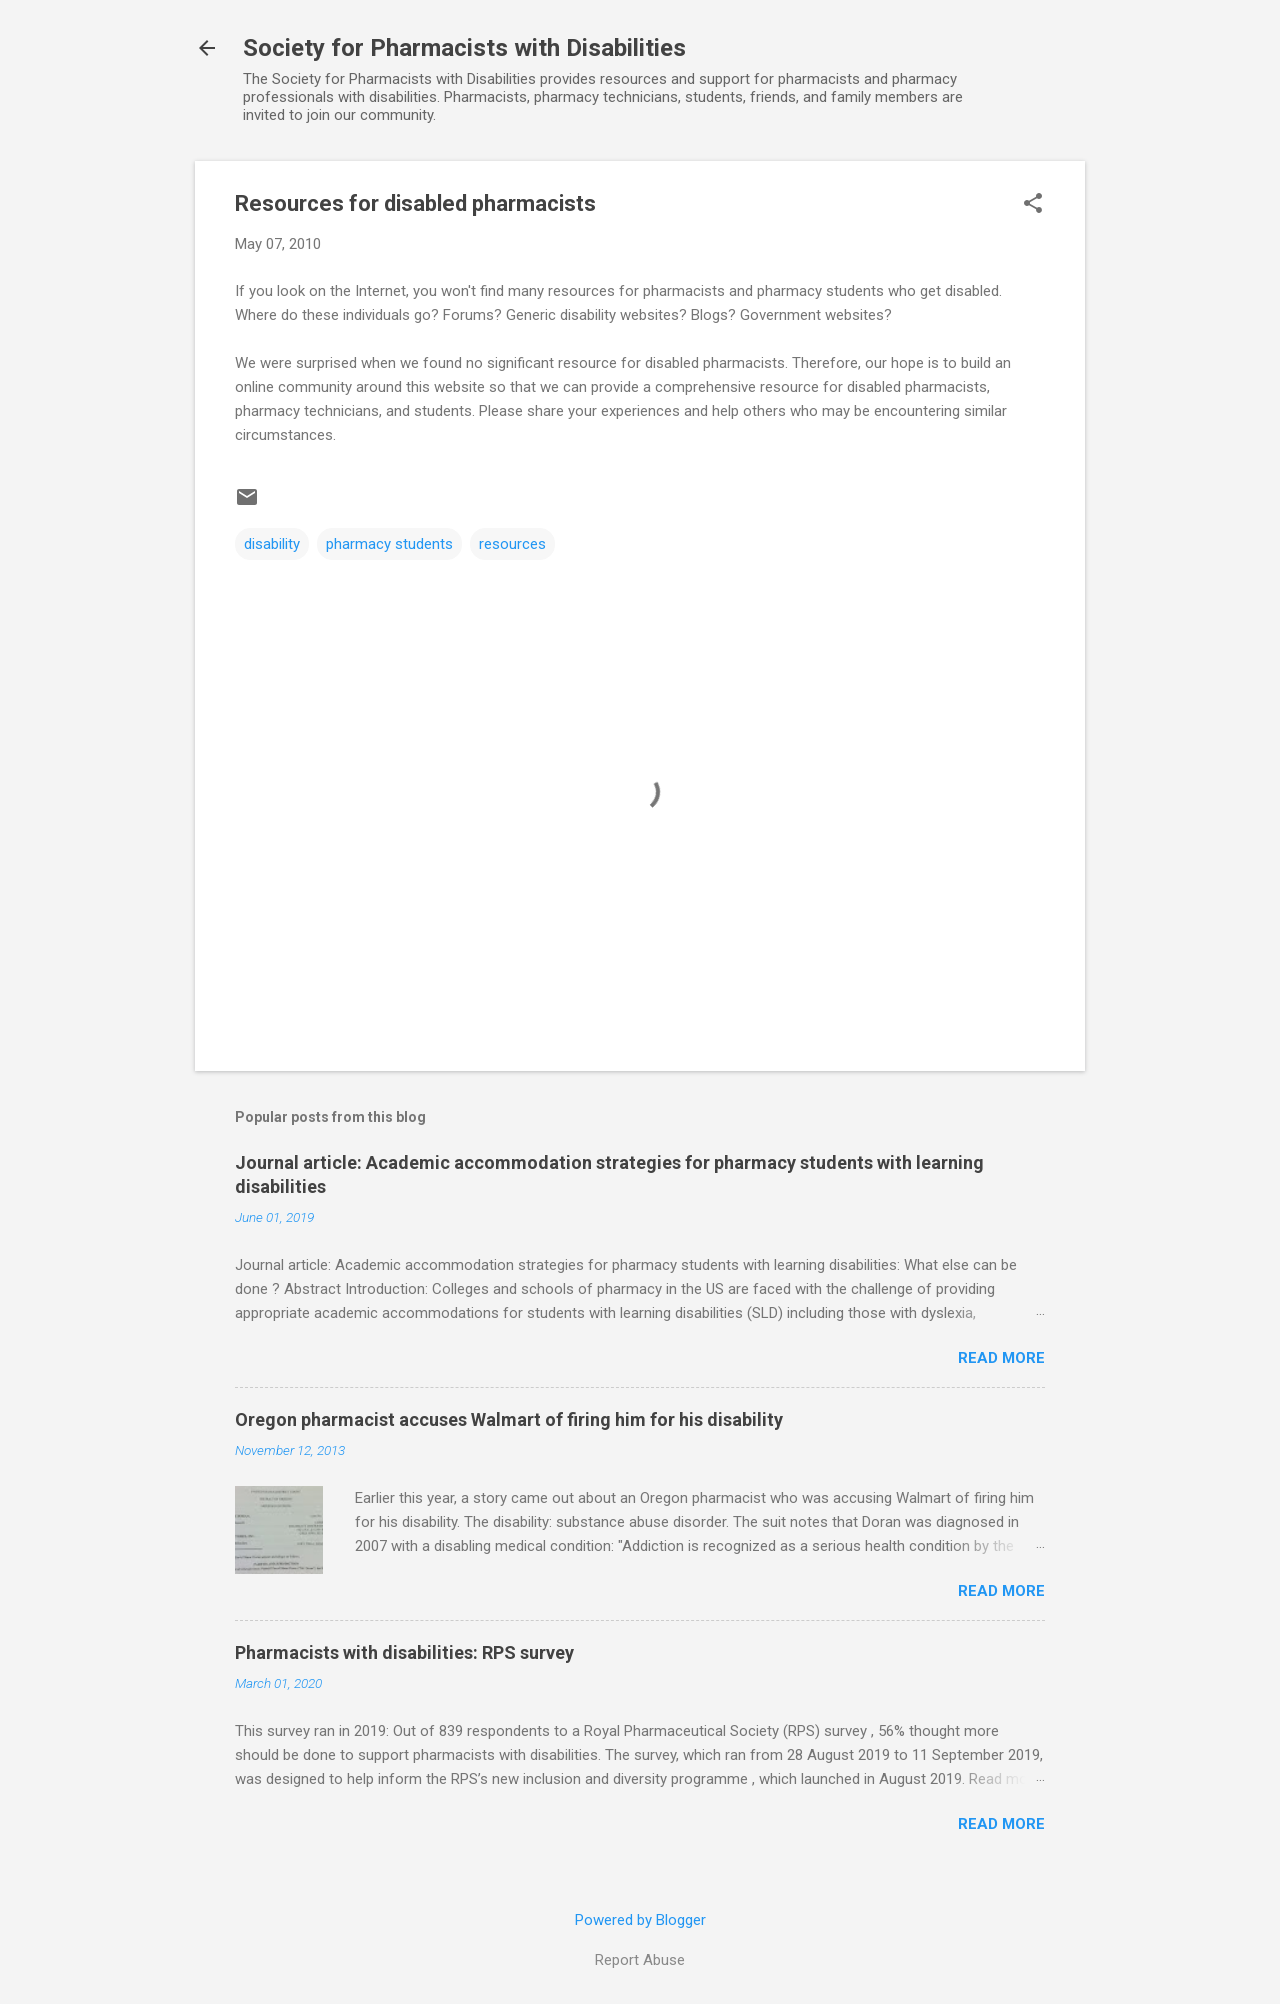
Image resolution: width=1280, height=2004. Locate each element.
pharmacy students (389, 544)
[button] (1033, 205)
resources (512, 544)
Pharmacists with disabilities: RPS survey (404, 1652)
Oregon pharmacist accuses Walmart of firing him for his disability (509, 1419)
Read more (1001, 1358)
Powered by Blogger (640, 1920)
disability (272, 544)
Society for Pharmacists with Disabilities (464, 48)
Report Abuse (640, 1960)
